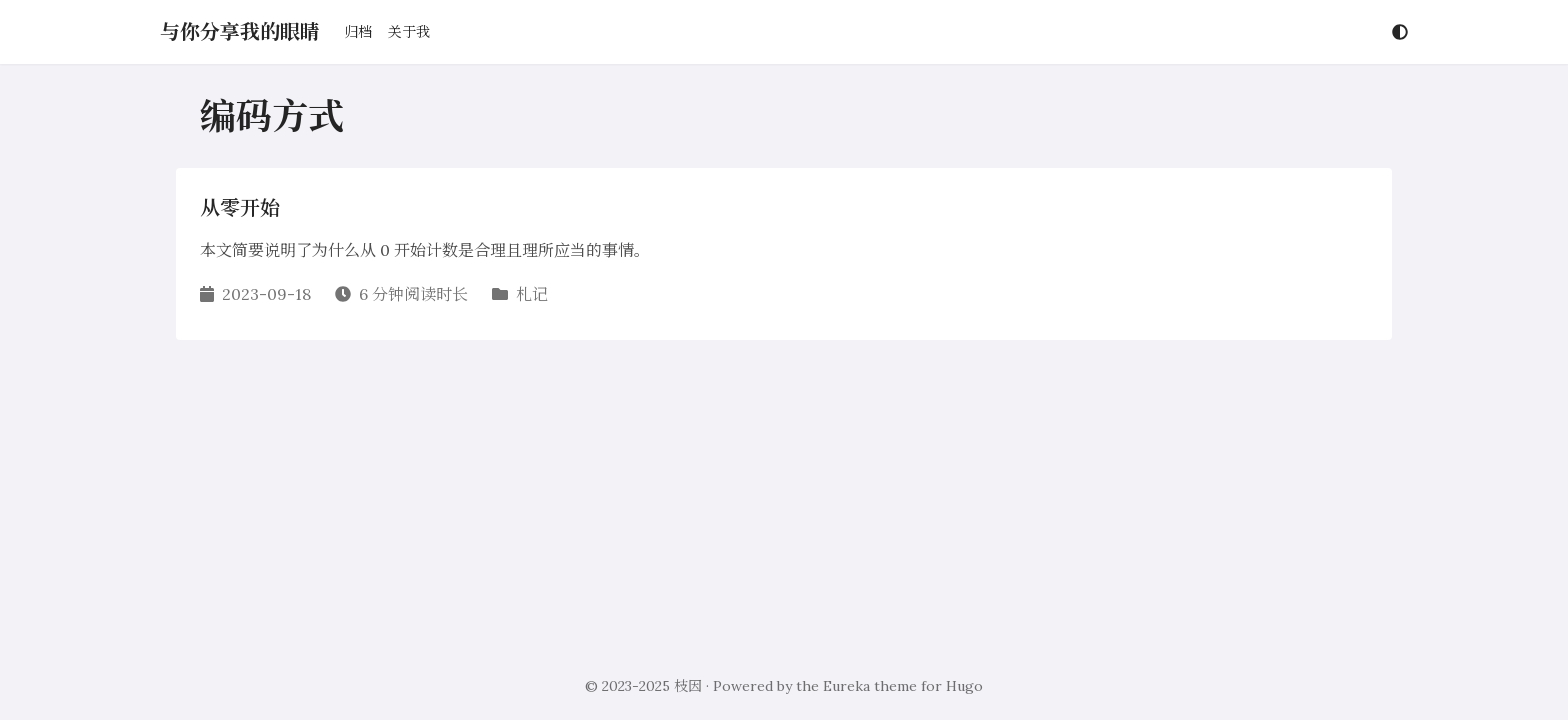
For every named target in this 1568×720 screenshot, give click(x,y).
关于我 (409, 32)
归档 (358, 32)
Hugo (964, 686)
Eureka (846, 686)
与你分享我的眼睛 (240, 31)
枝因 (688, 686)
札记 (532, 294)
